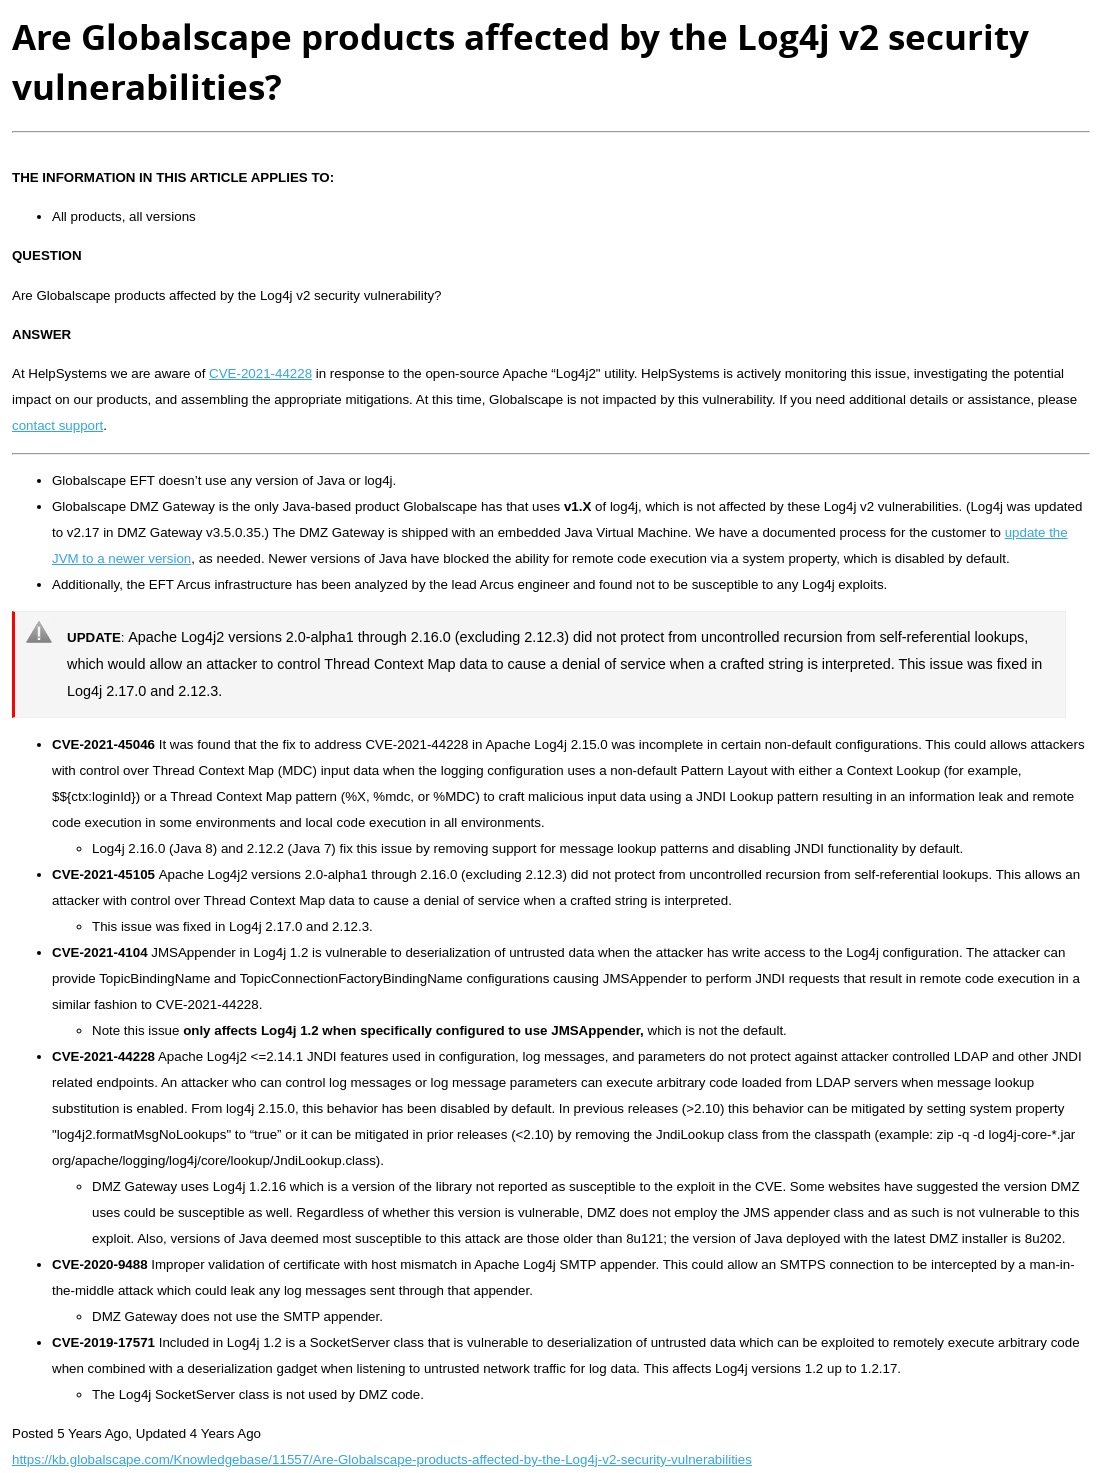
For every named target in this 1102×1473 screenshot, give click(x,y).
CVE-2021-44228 (260, 373)
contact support (57, 425)
